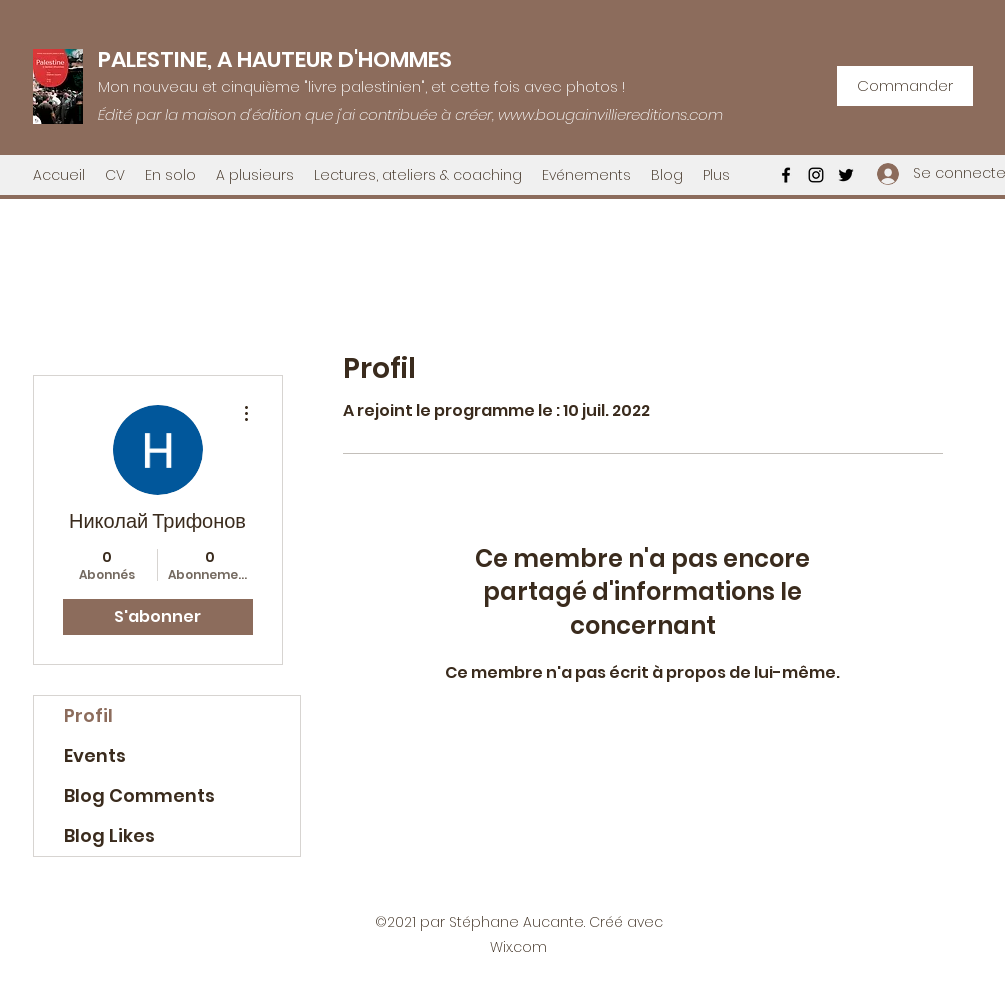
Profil (88, 715)
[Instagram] (816, 175)
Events (95, 755)
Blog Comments (139, 795)
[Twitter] (846, 175)
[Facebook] (786, 175)
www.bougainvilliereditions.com (610, 114)
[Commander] (905, 86)
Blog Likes (109, 835)
